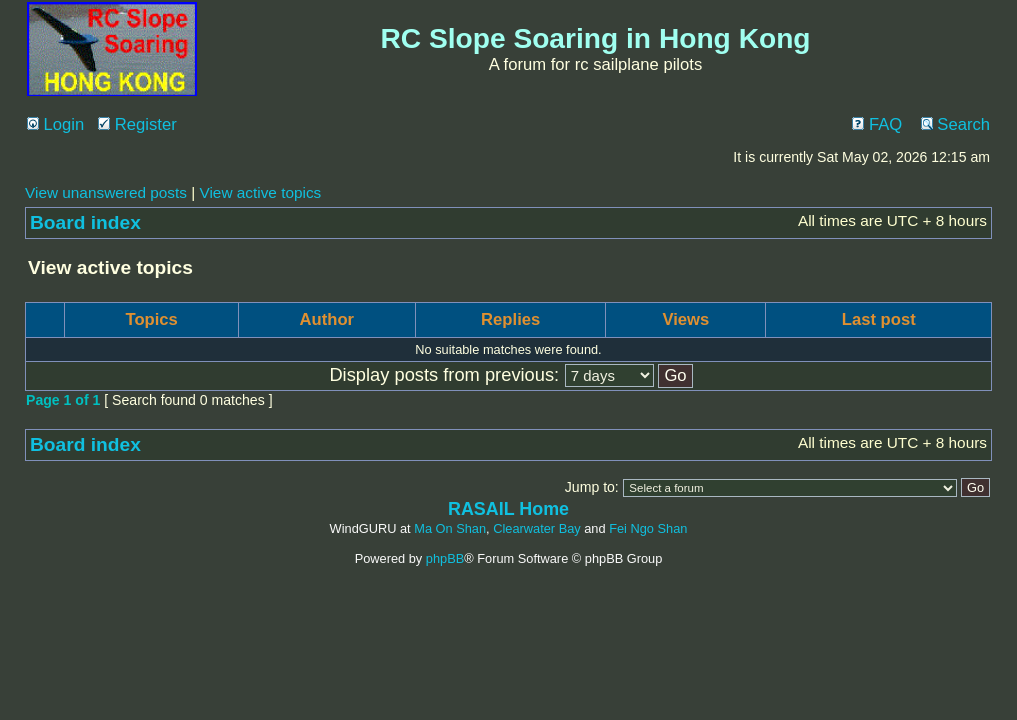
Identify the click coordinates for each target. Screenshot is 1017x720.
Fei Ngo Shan (648, 528)
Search (955, 124)
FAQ (877, 124)
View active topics (260, 192)
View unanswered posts (106, 192)
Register (137, 124)
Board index (85, 222)
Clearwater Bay (536, 528)
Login (55, 124)
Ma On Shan (450, 528)
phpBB (445, 558)
